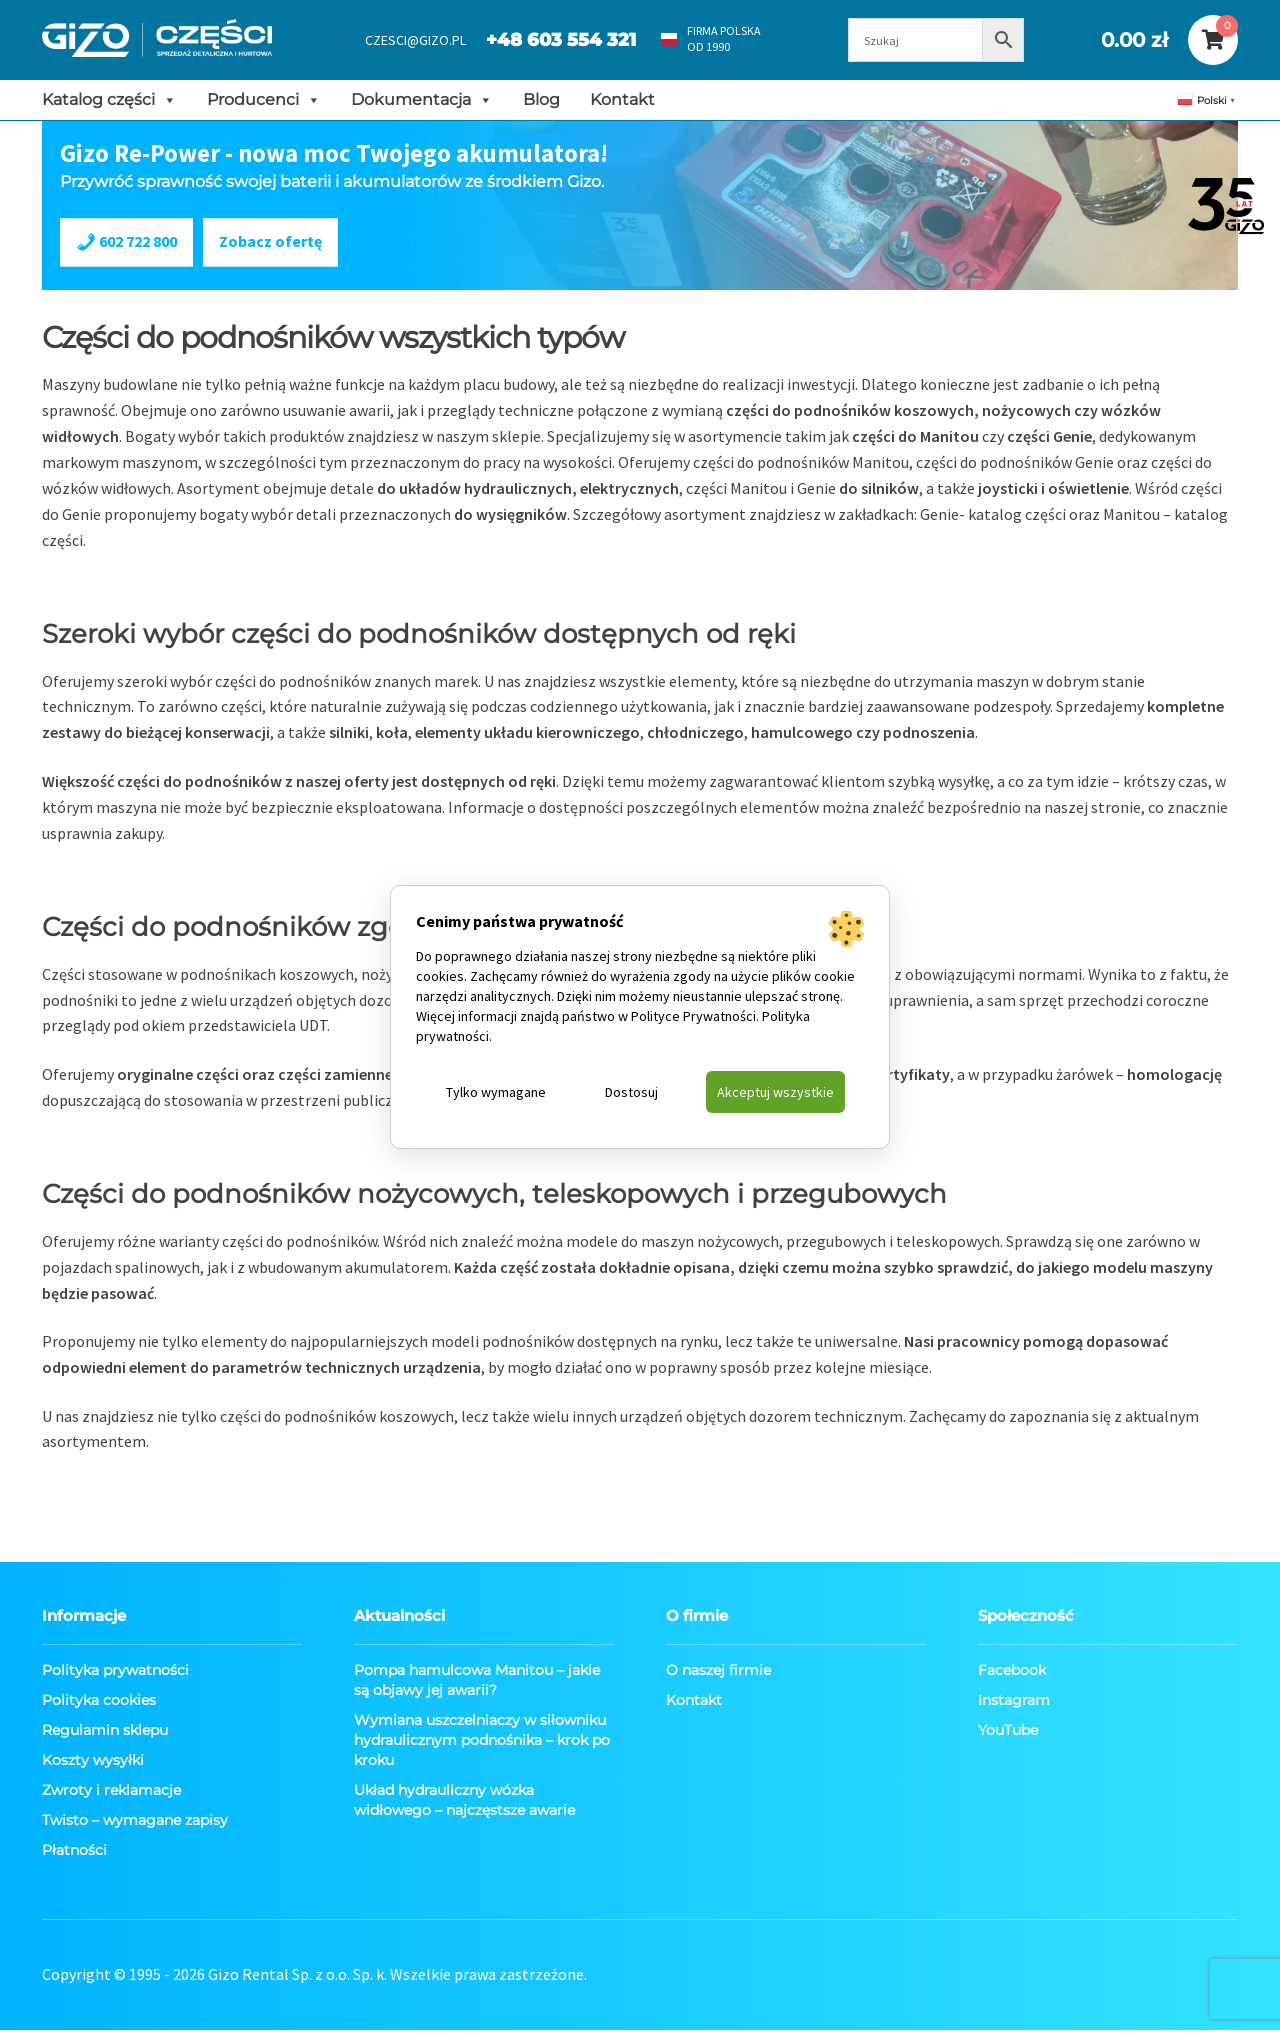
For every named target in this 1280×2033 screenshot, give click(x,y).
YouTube (1008, 1734)
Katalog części (109, 100)
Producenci (264, 100)
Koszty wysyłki (93, 1764)
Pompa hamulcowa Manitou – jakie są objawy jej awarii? (477, 1684)
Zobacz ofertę (272, 245)
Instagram (1014, 1704)
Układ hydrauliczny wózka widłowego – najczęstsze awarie (464, 1804)
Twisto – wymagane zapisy (135, 1824)
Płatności (74, 1854)
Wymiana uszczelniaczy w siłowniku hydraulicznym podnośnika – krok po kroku (482, 1744)
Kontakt (622, 99)
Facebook (1012, 1674)
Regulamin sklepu (105, 1734)
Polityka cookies (99, 1704)
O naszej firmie (718, 1674)
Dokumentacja (422, 100)
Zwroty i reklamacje (111, 1794)
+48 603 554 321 (550, 40)
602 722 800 (128, 244)
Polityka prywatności (115, 1674)
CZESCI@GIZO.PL (404, 40)
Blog (541, 99)
